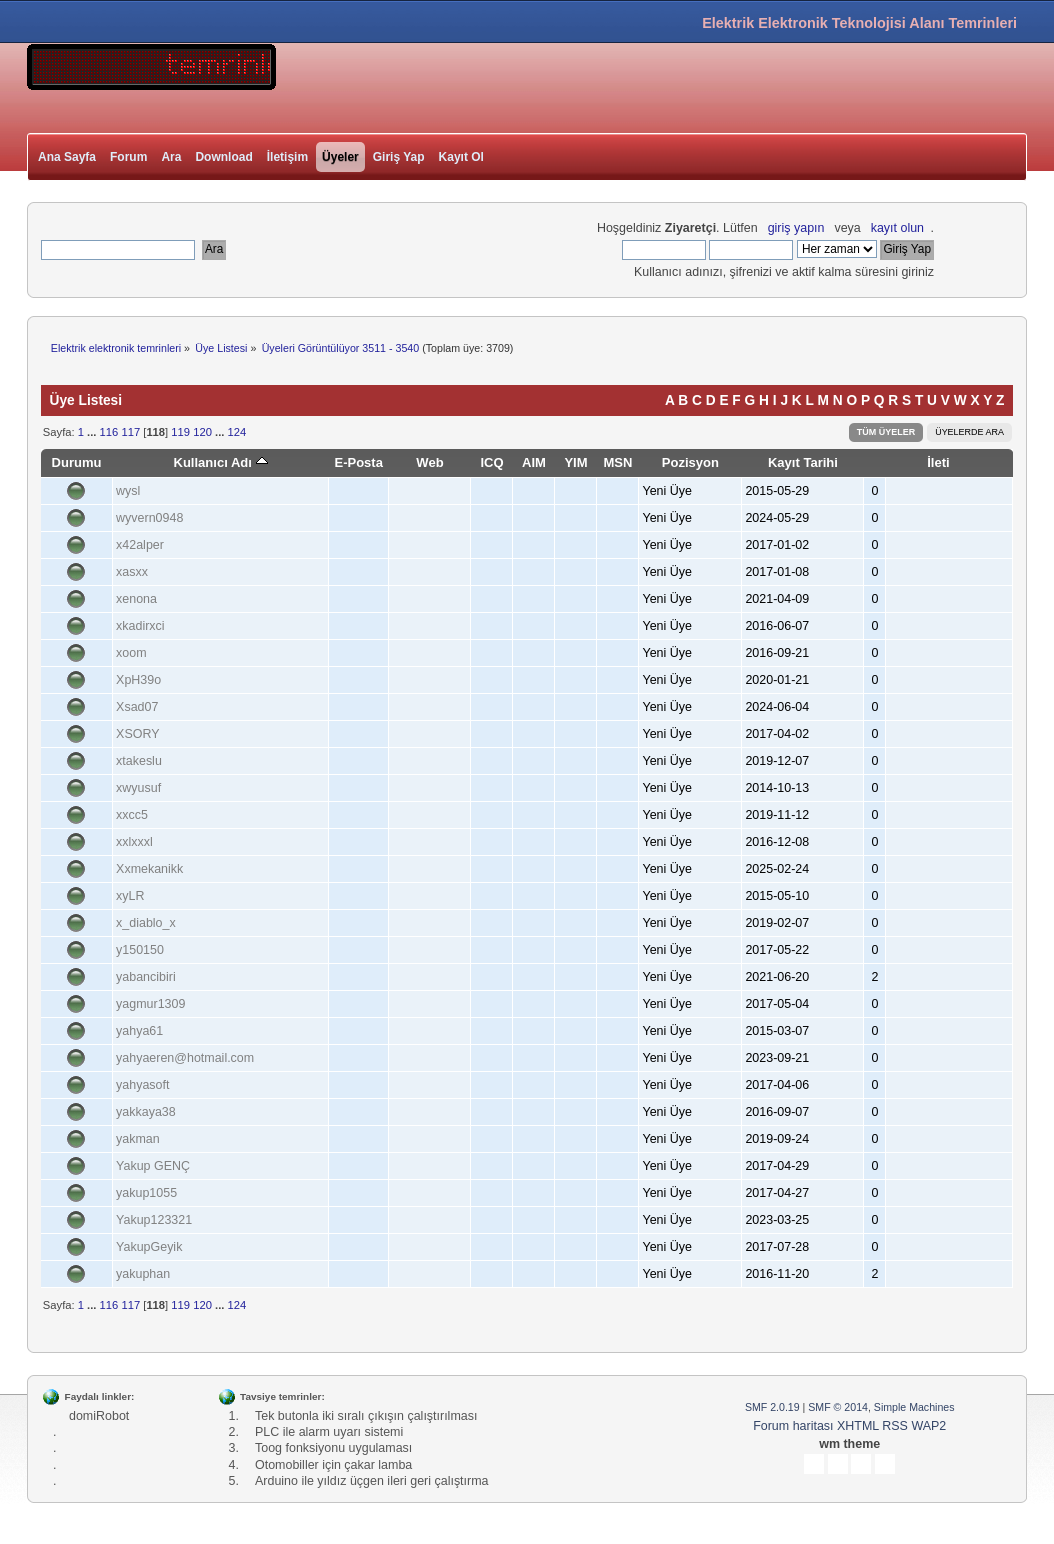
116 (109, 432)
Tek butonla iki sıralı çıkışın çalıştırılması (366, 1416)
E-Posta (358, 462)
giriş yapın (796, 228)
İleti (938, 462)
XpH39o (138, 680)
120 (202, 432)
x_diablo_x (146, 923)
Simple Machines (914, 1407)
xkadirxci (140, 626)
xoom (131, 653)
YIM (575, 462)
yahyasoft (142, 1085)
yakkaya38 (146, 1112)
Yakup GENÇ (153, 1166)
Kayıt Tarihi (803, 462)
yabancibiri (146, 977)
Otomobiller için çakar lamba (333, 1465)
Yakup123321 (154, 1220)
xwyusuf (138, 788)
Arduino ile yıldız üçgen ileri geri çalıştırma (372, 1481)
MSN (617, 462)
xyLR (130, 896)
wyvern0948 (149, 518)
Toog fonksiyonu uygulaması (333, 1448)
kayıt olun (897, 228)
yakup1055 (146, 1193)
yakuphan (143, 1274)
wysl (128, 491)
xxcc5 (132, 815)
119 (180, 432)
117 (130, 432)
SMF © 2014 (838, 1407)
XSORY (137, 734)
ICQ (491, 462)
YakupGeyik (149, 1247)
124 (236, 432)
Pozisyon (690, 462)
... (93, 432)
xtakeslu (139, 761)
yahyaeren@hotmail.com (185, 1058)
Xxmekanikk (149, 869)
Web (429, 462)
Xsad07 (137, 707)
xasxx (132, 572)
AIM (534, 462)
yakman (138, 1139)
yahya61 (139, 1031)
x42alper (140, 545)
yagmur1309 (150, 1004)
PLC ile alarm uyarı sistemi (329, 1432)
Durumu (77, 462)
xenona (136, 599)
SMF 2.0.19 (772, 1407)
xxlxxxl (134, 842)
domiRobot (99, 1416)
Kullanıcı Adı (220, 462)
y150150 (140, 950)
